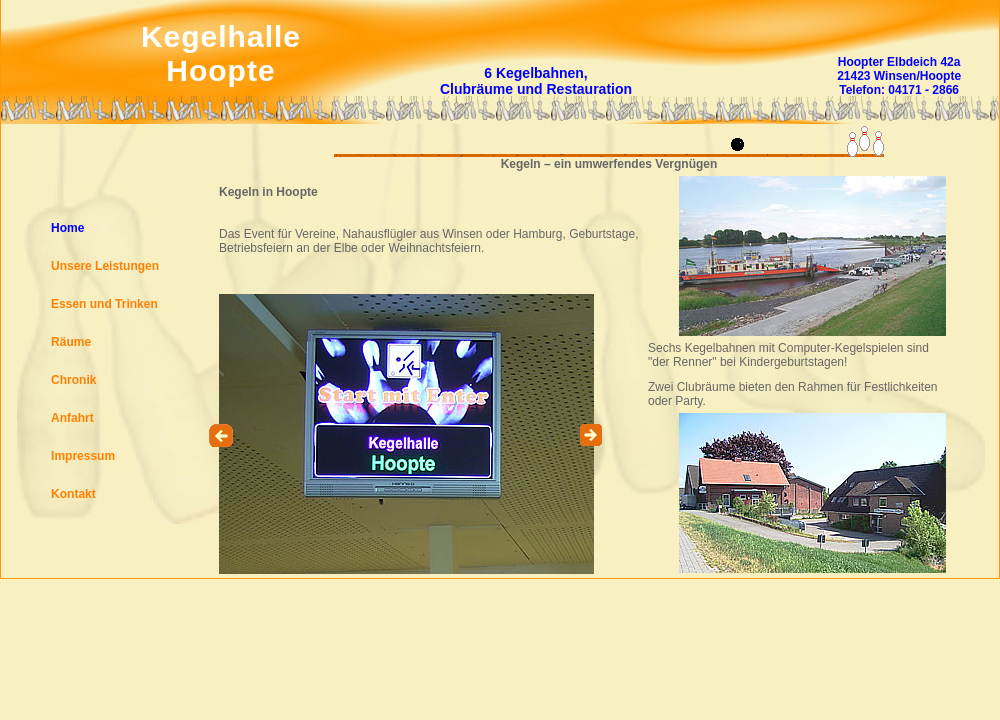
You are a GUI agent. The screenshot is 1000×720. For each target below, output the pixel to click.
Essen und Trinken (104, 304)
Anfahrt (72, 418)
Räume (71, 342)
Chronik (73, 380)
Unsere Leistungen (105, 266)
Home (67, 228)
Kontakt (73, 494)
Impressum (83, 456)
